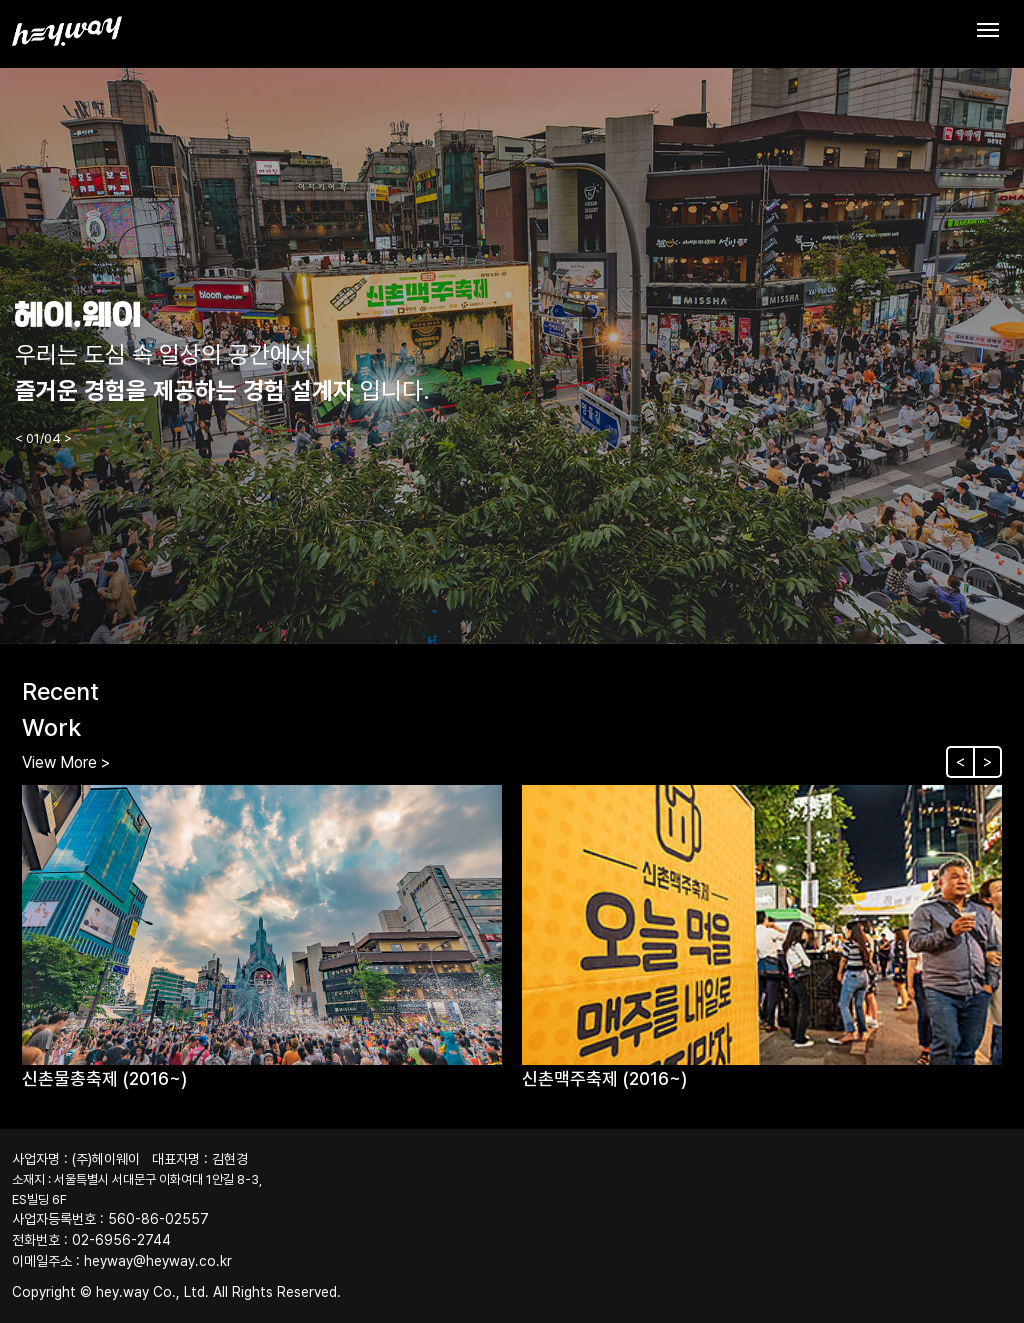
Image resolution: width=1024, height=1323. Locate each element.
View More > (66, 762)
